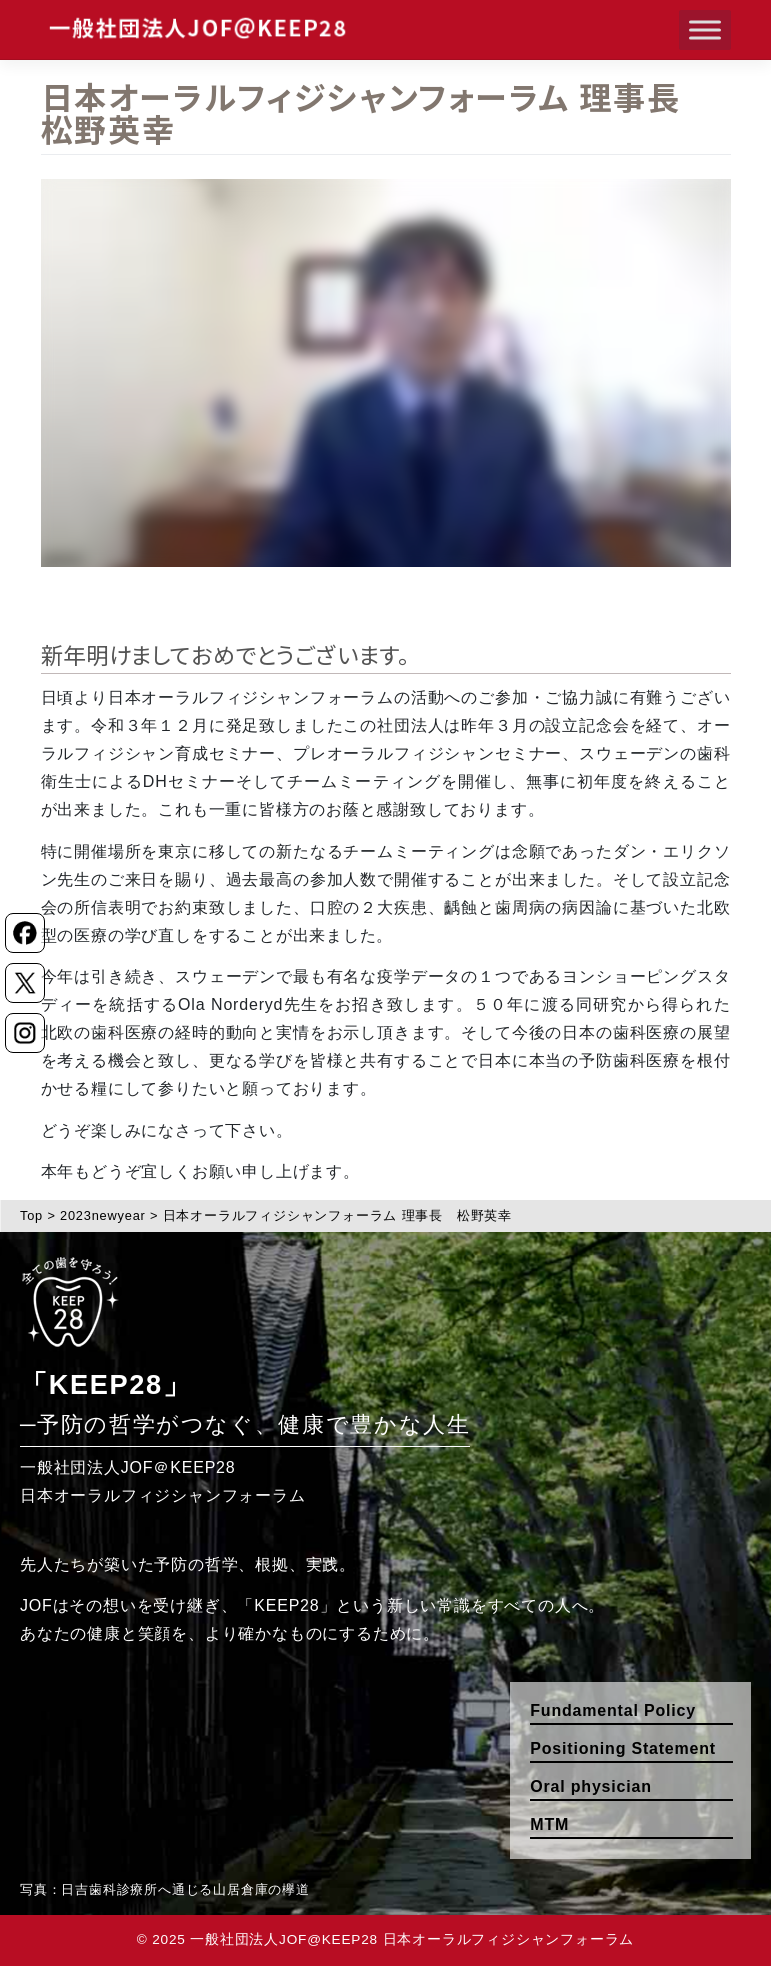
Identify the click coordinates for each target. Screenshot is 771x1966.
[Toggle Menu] (705, 29)
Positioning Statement (623, 1748)
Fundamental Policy (613, 1710)
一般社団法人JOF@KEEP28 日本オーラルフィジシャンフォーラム (412, 1939)
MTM (549, 1824)
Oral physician (590, 1786)
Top (31, 1215)
